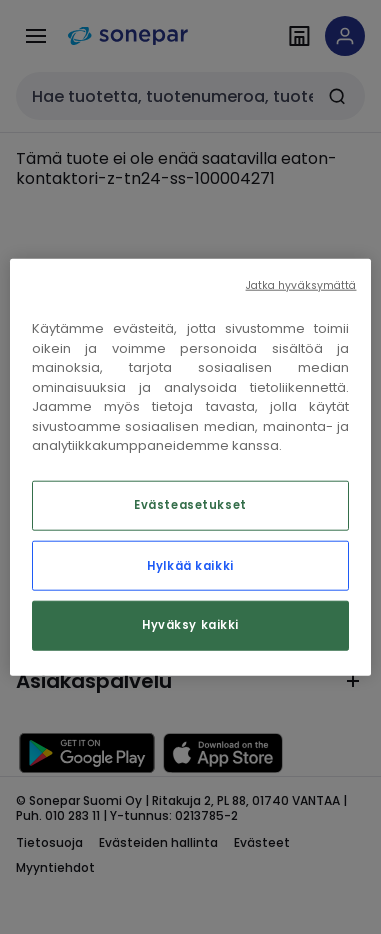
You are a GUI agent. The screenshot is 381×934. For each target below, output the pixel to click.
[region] (191, 467)
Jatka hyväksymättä (301, 285)
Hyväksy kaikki (190, 624)
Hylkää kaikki (190, 565)
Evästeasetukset (190, 504)
